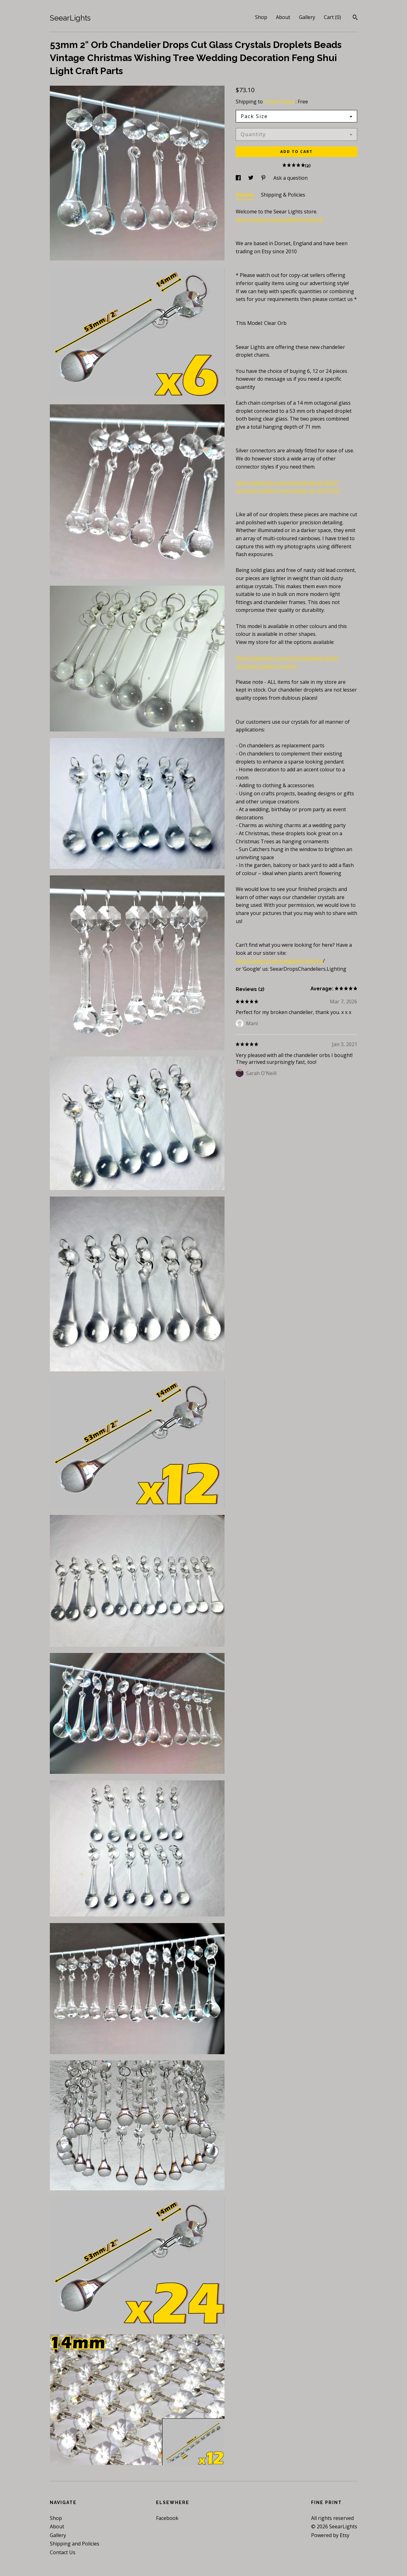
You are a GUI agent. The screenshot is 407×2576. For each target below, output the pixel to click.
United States (280, 101)
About (283, 17)
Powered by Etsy (330, 2535)
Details (245, 194)
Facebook (167, 2518)
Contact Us (62, 2552)
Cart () (332, 17)
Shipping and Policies (74, 2543)
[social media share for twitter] (251, 177)
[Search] (355, 18)
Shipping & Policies (283, 194)
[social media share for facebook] (239, 177)
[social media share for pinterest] (264, 177)
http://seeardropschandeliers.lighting (279, 219)
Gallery (307, 17)
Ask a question (290, 177)
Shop (261, 17)
